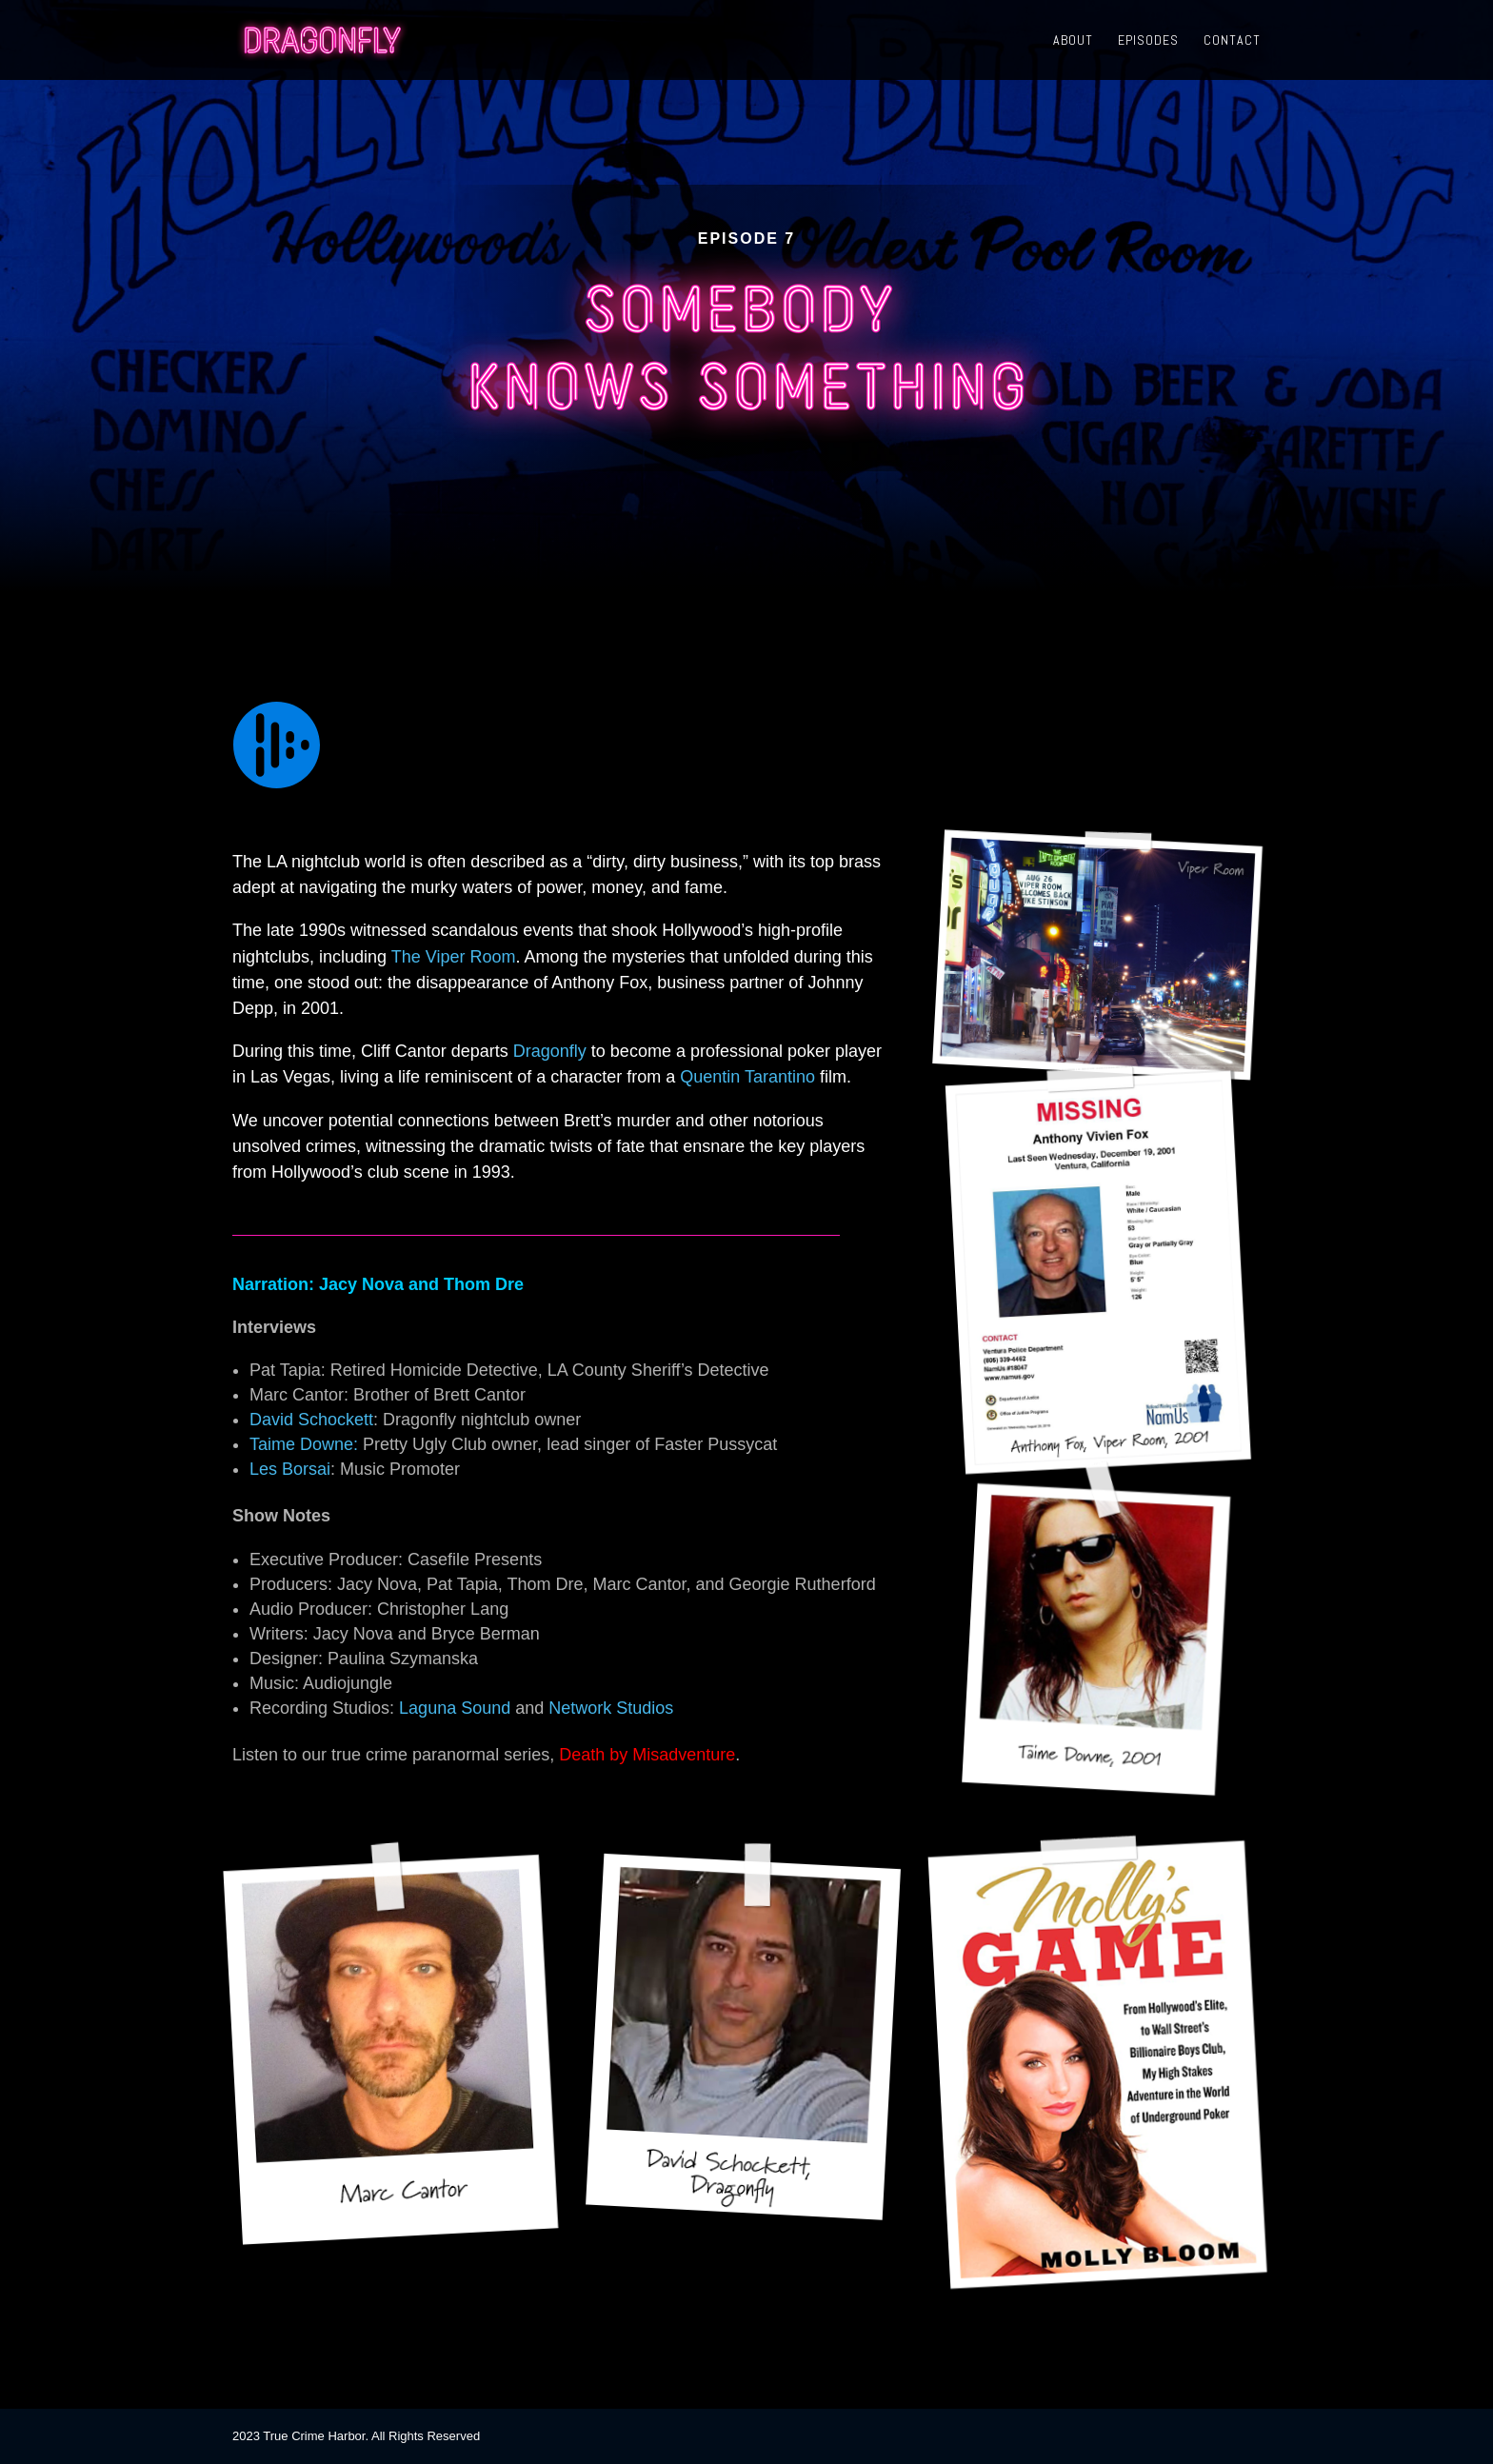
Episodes (1148, 41)
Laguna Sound (454, 1708)
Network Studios (610, 1708)
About (1073, 41)
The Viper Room (453, 956)
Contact (1232, 41)
